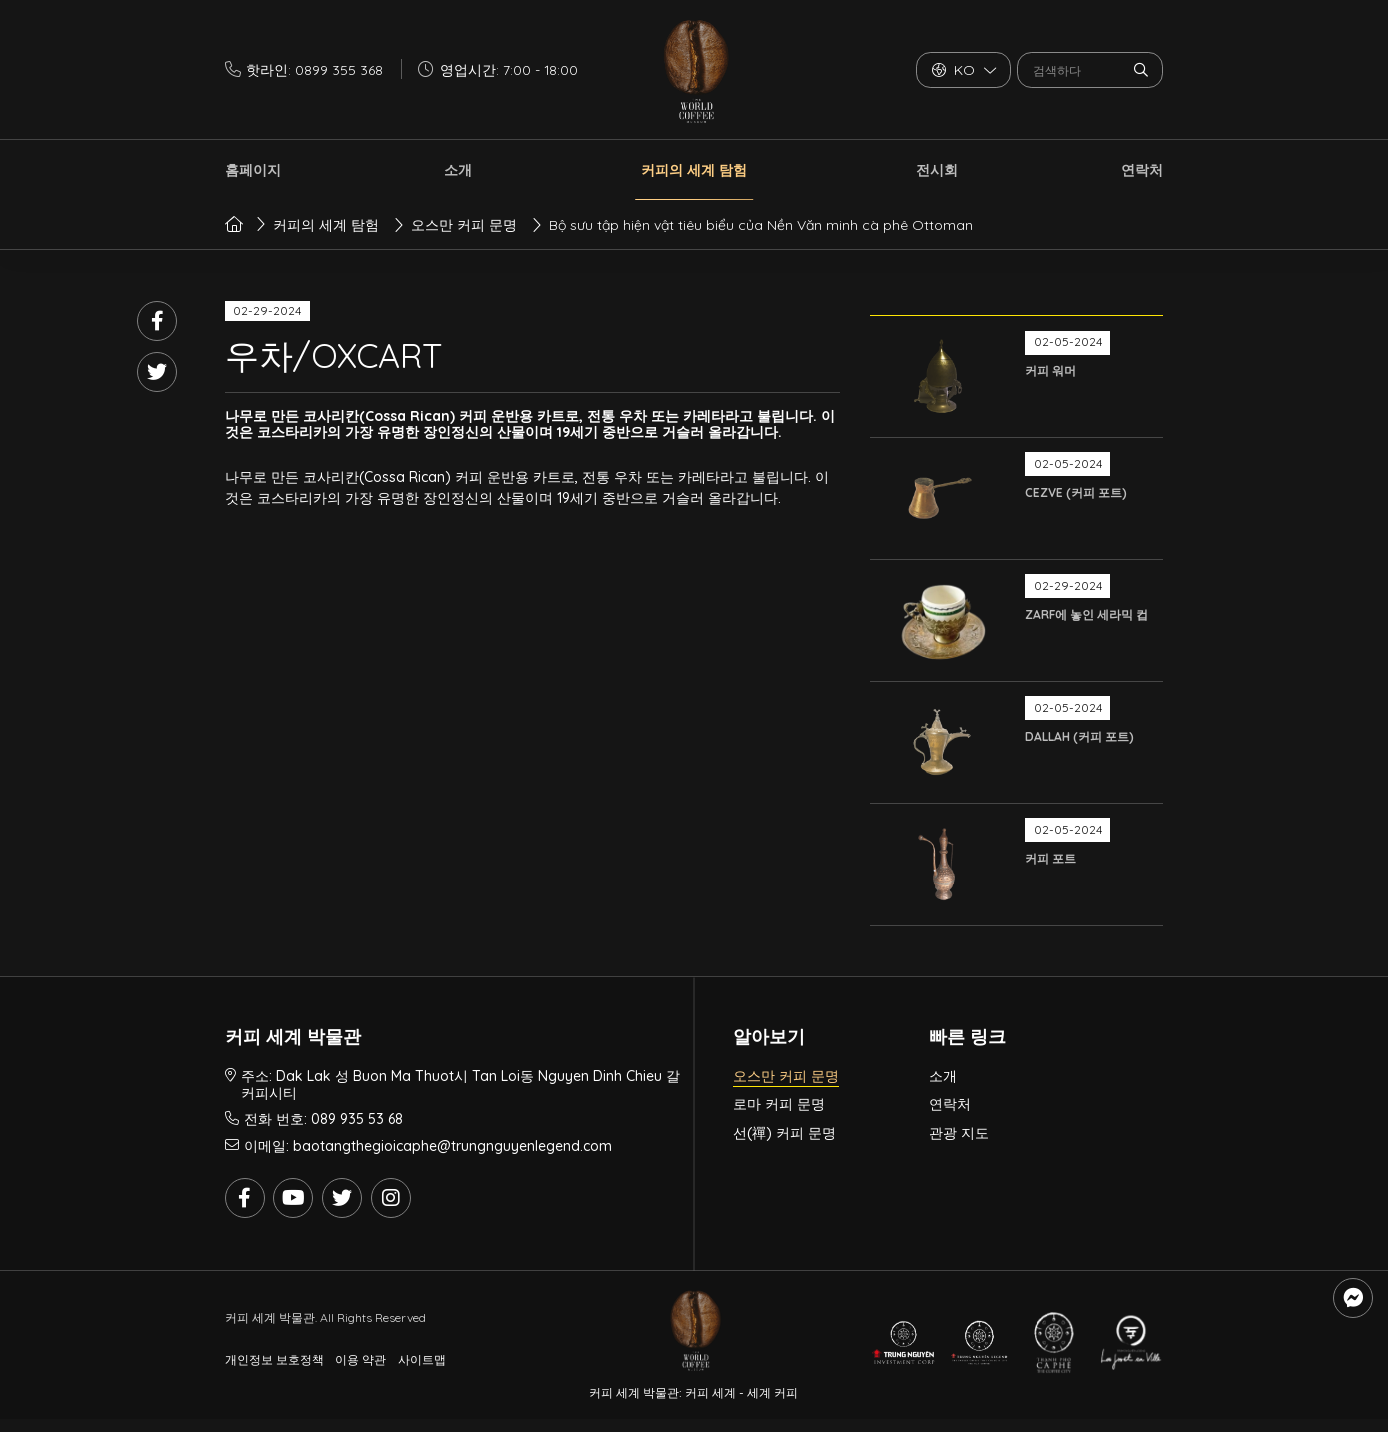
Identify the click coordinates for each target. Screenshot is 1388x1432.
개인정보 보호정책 (274, 1359)
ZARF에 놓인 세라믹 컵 (1086, 614)
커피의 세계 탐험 (694, 170)
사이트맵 (422, 1359)
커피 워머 (1050, 370)
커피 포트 (1050, 858)
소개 (458, 170)
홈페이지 (253, 170)
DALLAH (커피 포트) (1079, 736)
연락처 (1142, 170)
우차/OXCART (333, 355)
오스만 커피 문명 (786, 1076)
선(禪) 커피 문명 (784, 1133)
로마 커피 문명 (779, 1104)
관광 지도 (959, 1133)
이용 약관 (360, 1359)
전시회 (937, 170)
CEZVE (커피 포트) (1076, 492)
